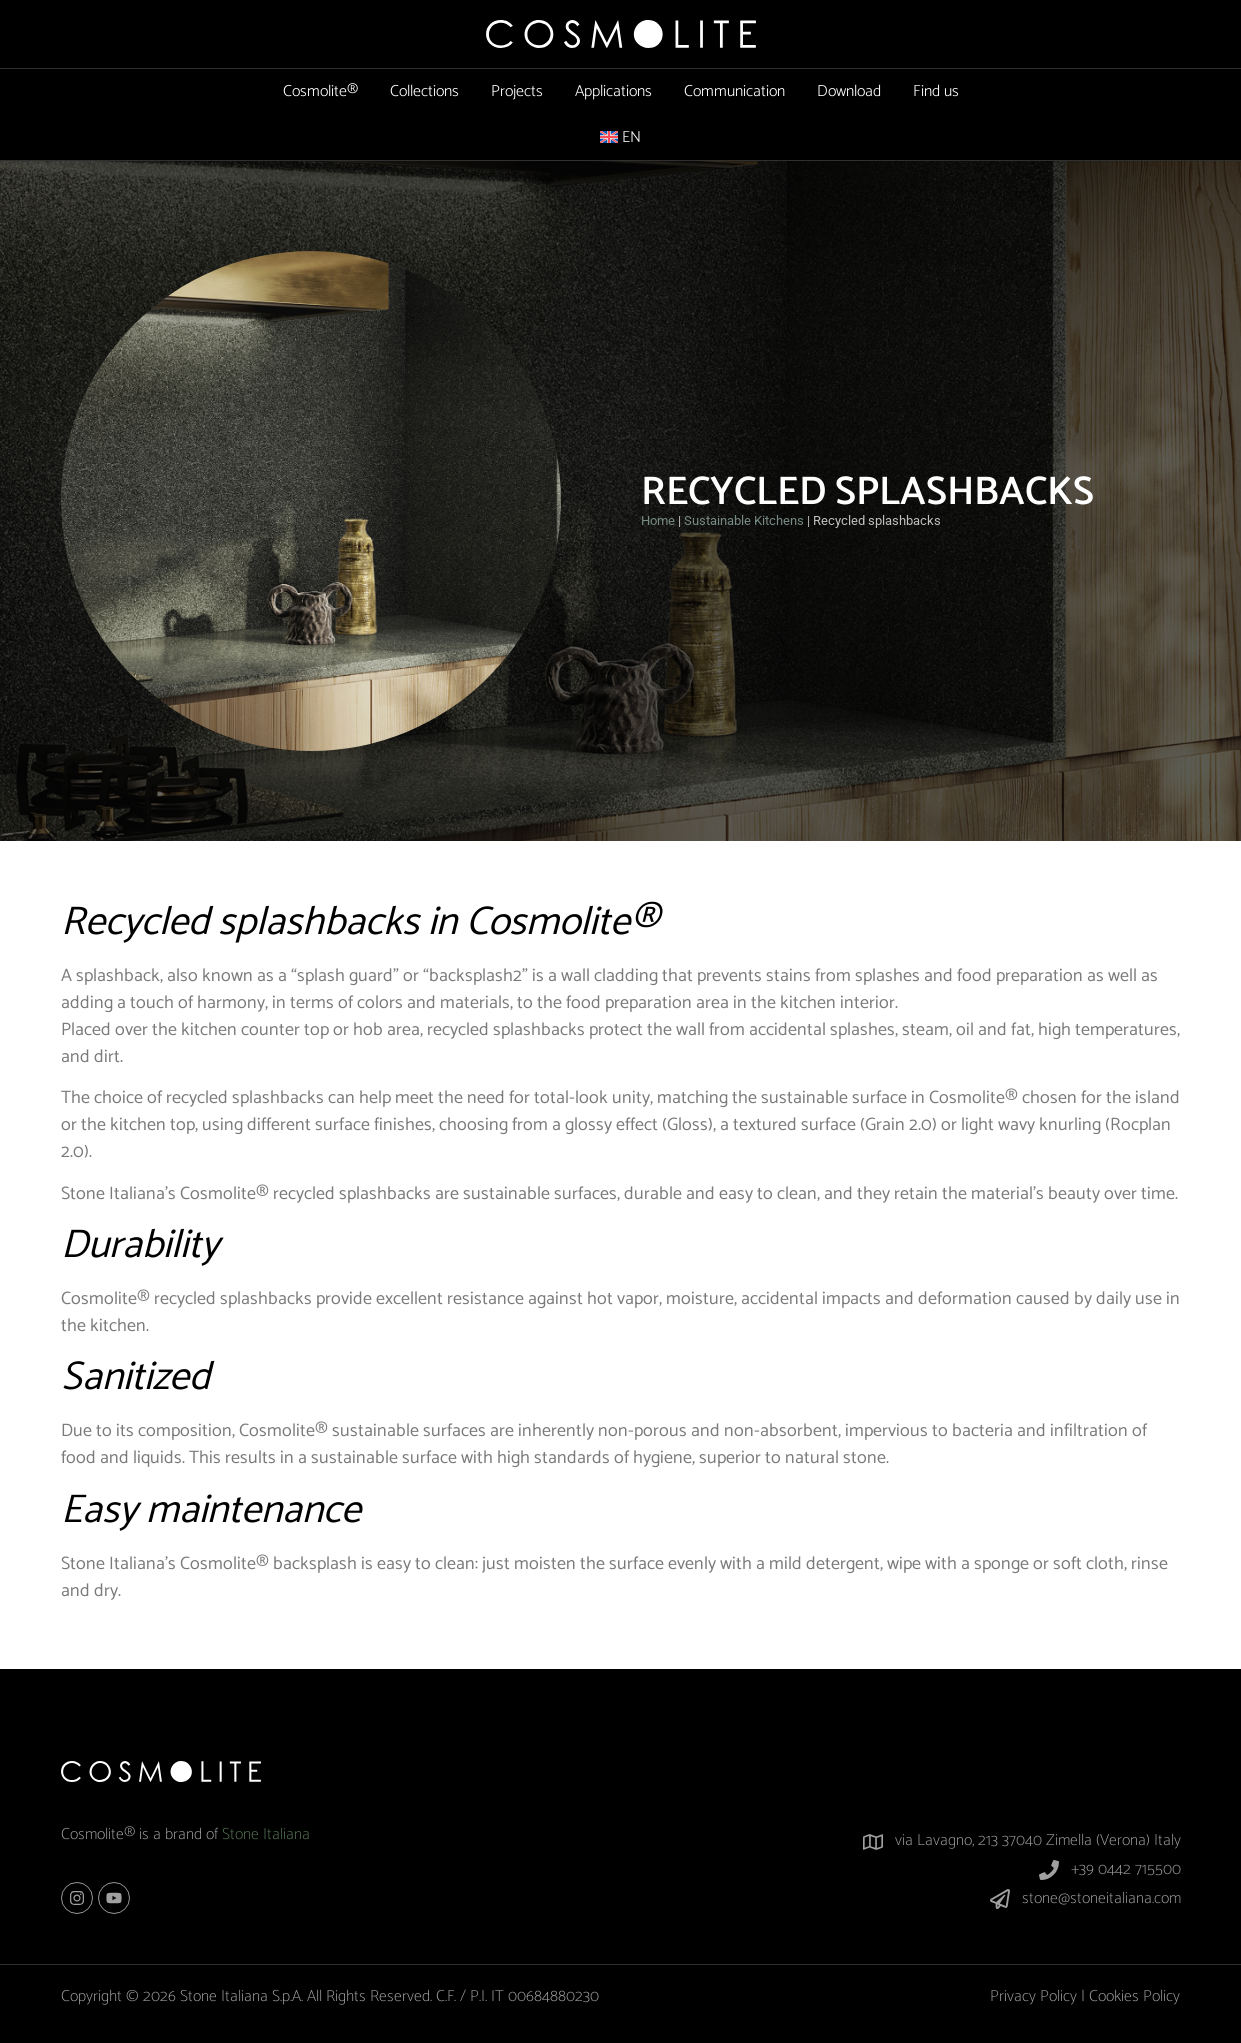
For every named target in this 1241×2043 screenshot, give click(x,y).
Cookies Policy (1134, 1996)
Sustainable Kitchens (744, 520)
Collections (424, 91)
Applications (613, 91)
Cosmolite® (320, 91)
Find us (936, 91)
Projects (517, 91)
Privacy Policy (1033, 1996)
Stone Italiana (266, 1834)
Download (849, 91)
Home (658, 520)
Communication (734, 91)
